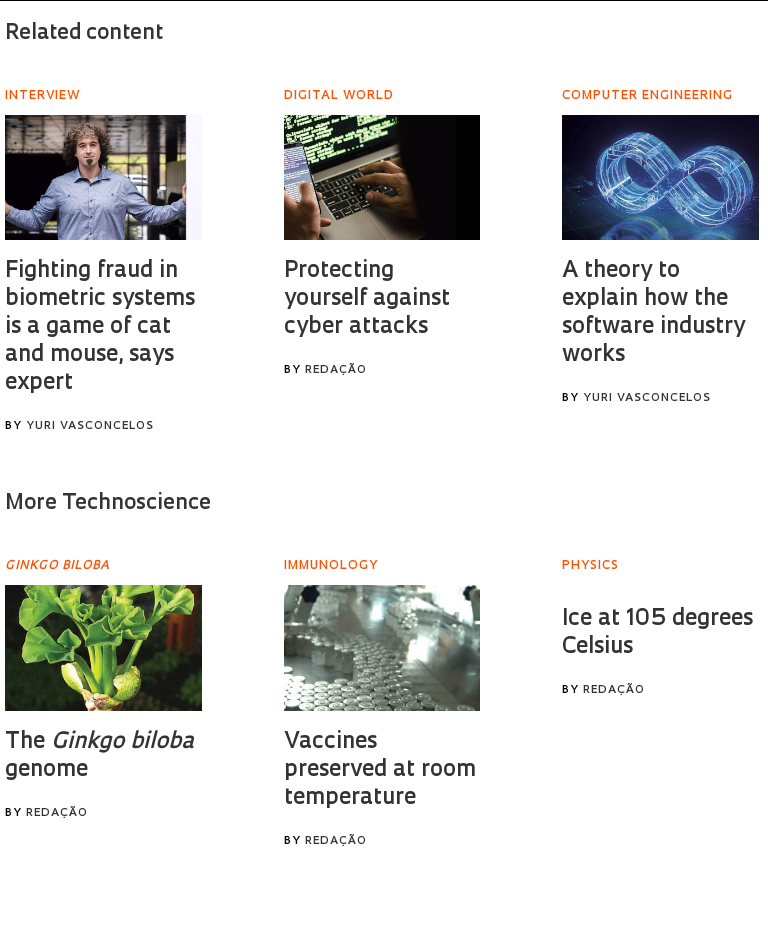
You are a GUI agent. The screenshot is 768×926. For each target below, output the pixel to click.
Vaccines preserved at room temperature (380, 770)
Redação (336, 370)
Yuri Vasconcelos (90, 426)
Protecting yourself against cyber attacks (367, 299)
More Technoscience (108, 503)
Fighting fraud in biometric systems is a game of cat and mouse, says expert (100, 327)
